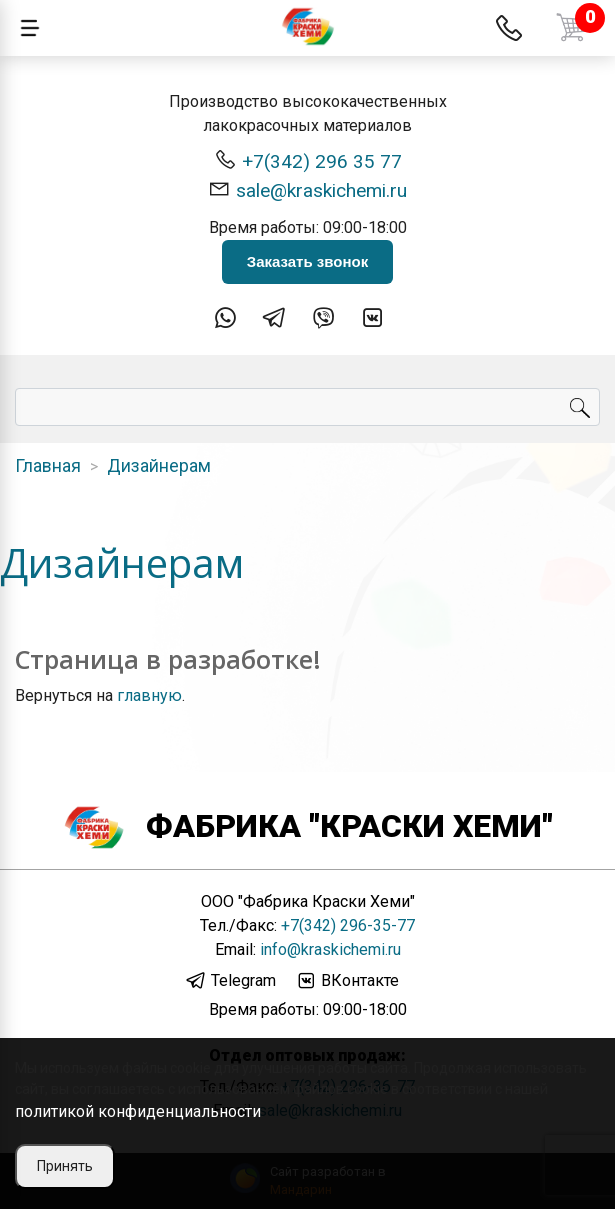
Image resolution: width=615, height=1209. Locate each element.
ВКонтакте (347, 981)
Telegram (230, 981)
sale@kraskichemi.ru (307, 189)
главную (149, 695)
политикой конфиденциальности (138, 1111)
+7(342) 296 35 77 (308, 160)
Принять (65, 1166)
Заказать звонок (307, 261)
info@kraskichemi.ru (330, 949)
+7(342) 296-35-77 (348, 925)
